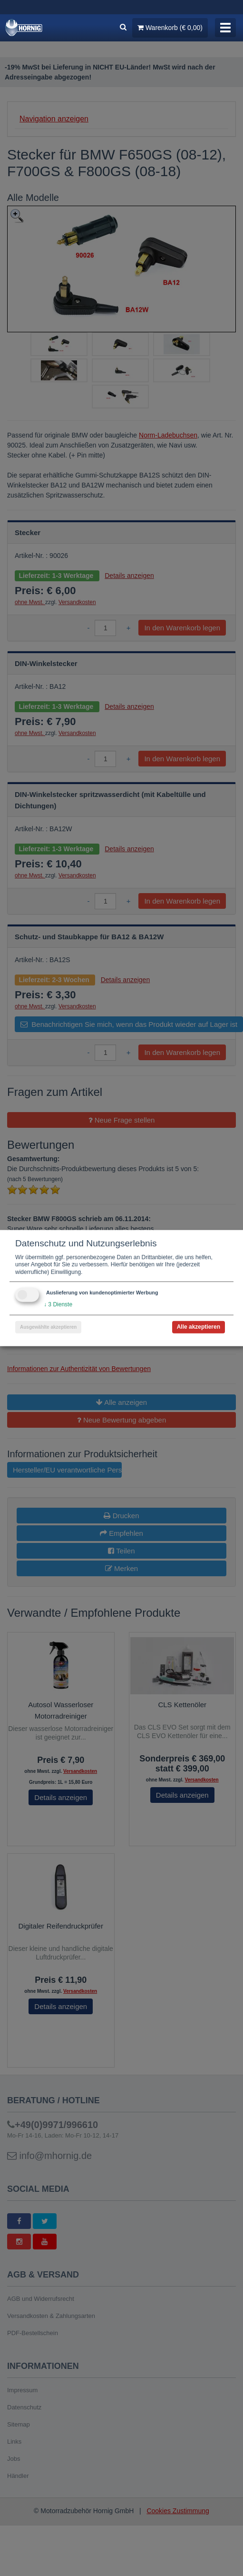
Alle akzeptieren (198, 1326)
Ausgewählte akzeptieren (48, 1327)
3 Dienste (58, 1304)
